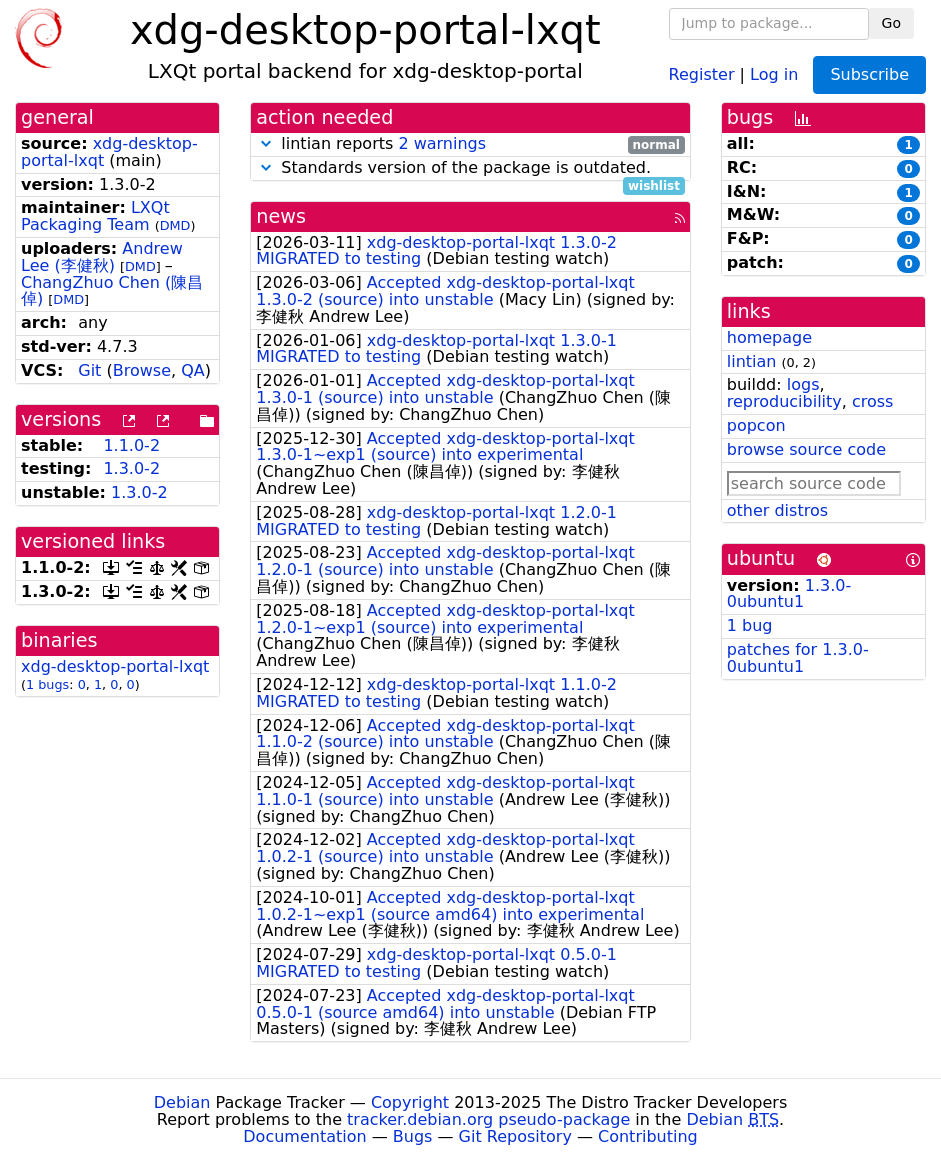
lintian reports (470, 144)
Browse (142, 370)
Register (702, 73)
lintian (752, 361)
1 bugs (47, 684)
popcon (756, 425)
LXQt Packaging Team (95, 216)
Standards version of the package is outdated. (470, 168)
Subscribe (869, 74)
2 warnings (442, 143)
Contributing (648, 1136)
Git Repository (515, 1136)
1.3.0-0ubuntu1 (789, 594)
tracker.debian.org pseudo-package (488, 1119)
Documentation (304, 1136)
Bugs (413, 1136)
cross (872, 401)
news (281, 216)
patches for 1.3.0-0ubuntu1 (798, 658)
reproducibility (784, 401)
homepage (769, 337)
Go (891, 23)
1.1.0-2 (131, 445)
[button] (266, 143)
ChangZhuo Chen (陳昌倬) (112, 291)
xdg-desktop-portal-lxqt (109, 152)
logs (803, 384)
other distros (777, 510)
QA (193, 370)
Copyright (410, 1102)
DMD (175, 225)
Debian (182, 1102)
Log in (774, 73)
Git (89, 370)
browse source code (806, 449)
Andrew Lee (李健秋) (102, 257)
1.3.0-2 (131, 468)
